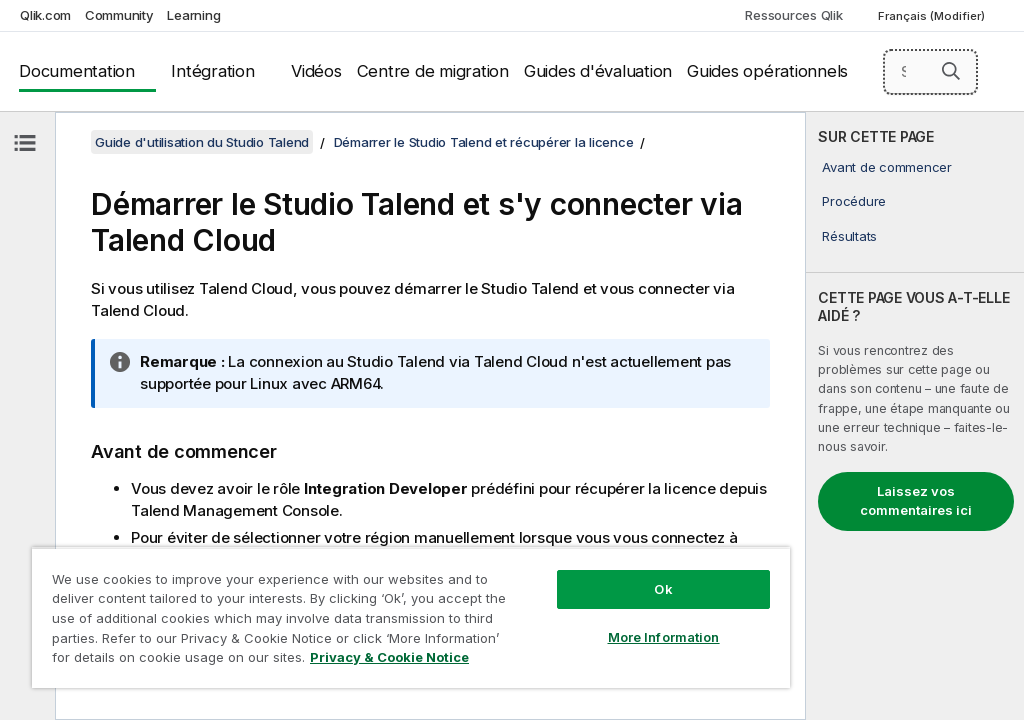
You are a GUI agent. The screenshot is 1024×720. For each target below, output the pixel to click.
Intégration (212, 71)
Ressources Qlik (793, 15)
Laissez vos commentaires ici (916, 501)
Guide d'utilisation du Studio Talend (202, 142)
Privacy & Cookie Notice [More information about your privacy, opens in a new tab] (389, 657)
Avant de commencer (887, 167)
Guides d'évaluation (598, 71)
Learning (193, 15)
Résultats (849, 236)
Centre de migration (433, 71)
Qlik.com (45, 15)
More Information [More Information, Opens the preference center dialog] (664, 637)
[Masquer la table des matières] (25, 143)
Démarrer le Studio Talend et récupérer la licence (484, 142)
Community (119, 15)
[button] (951, 71)
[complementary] (915, 416)
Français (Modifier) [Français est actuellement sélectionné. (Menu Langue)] (933, 16)
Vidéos (316, 71)
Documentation (77, 71)
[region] (411, 617)
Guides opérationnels (767, 71)
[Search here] (931, 72)
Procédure (854, 201)
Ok (663, 589)
